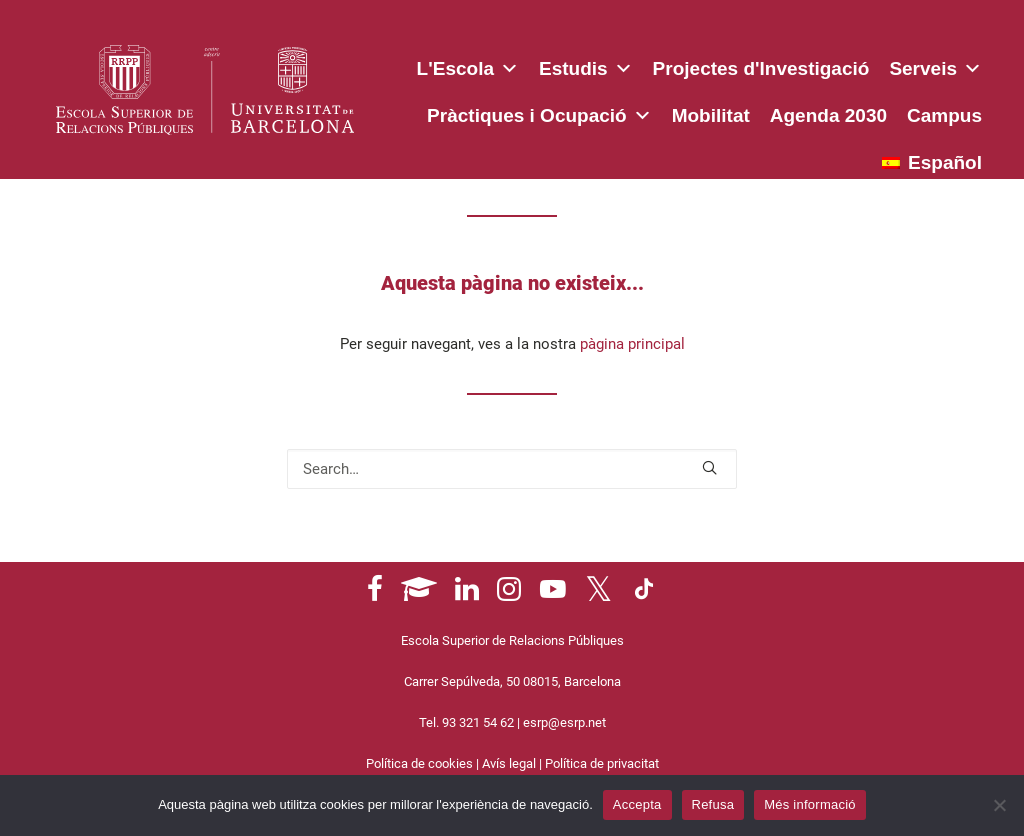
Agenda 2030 (828, 115)
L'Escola (468, 65)
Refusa (713, 804)
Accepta (637, 804)
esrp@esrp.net (564, 722)
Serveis (935, 65)
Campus (944, 115)
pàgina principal (632, 344)
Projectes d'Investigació (761, 68)
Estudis (586, 65)
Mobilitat (711, 115)
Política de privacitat (602, 763)
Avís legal (509, 763)
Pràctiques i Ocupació (539, 112)
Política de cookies (419, 763)
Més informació (810, 804)
